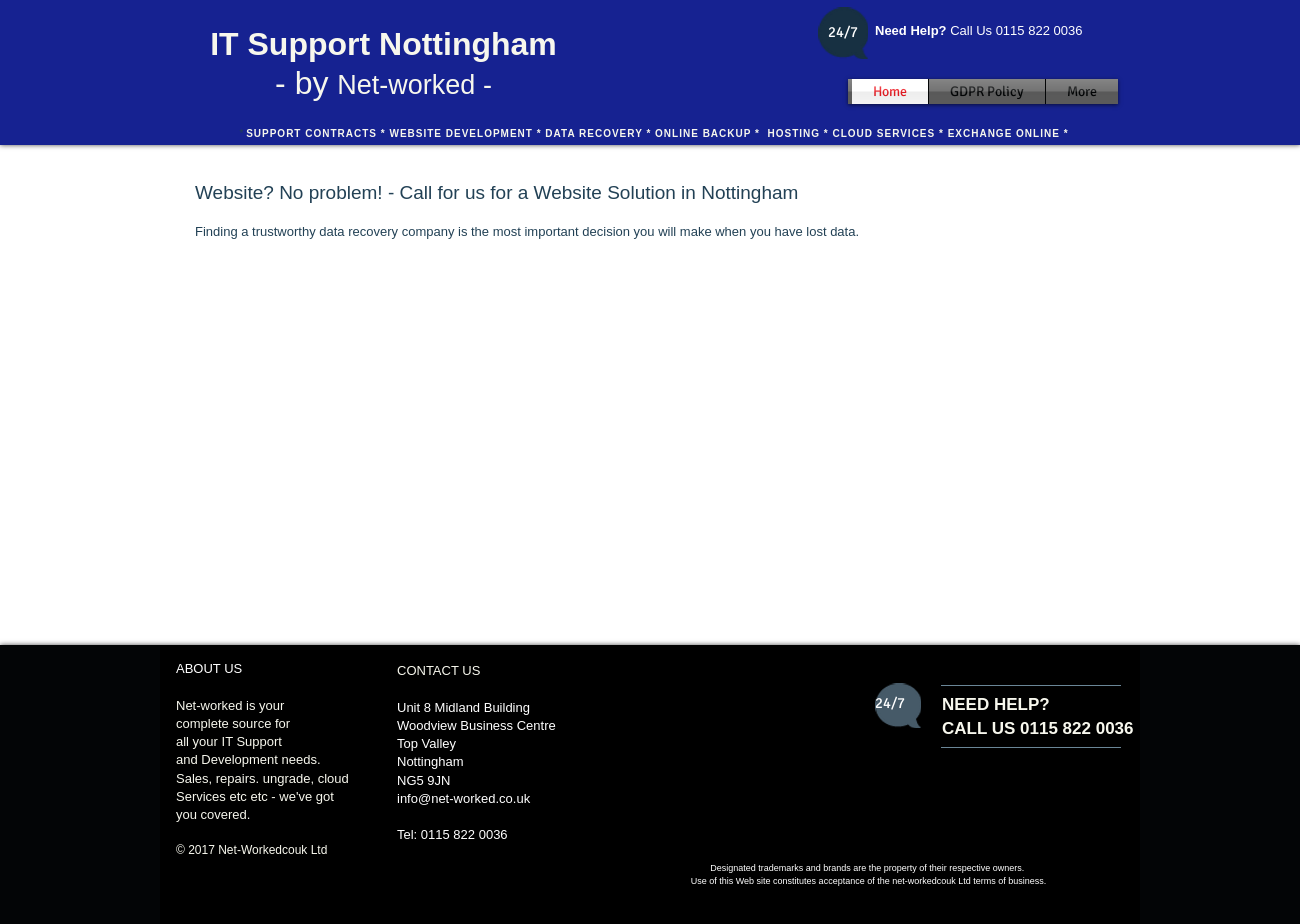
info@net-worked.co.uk (463, 798)
